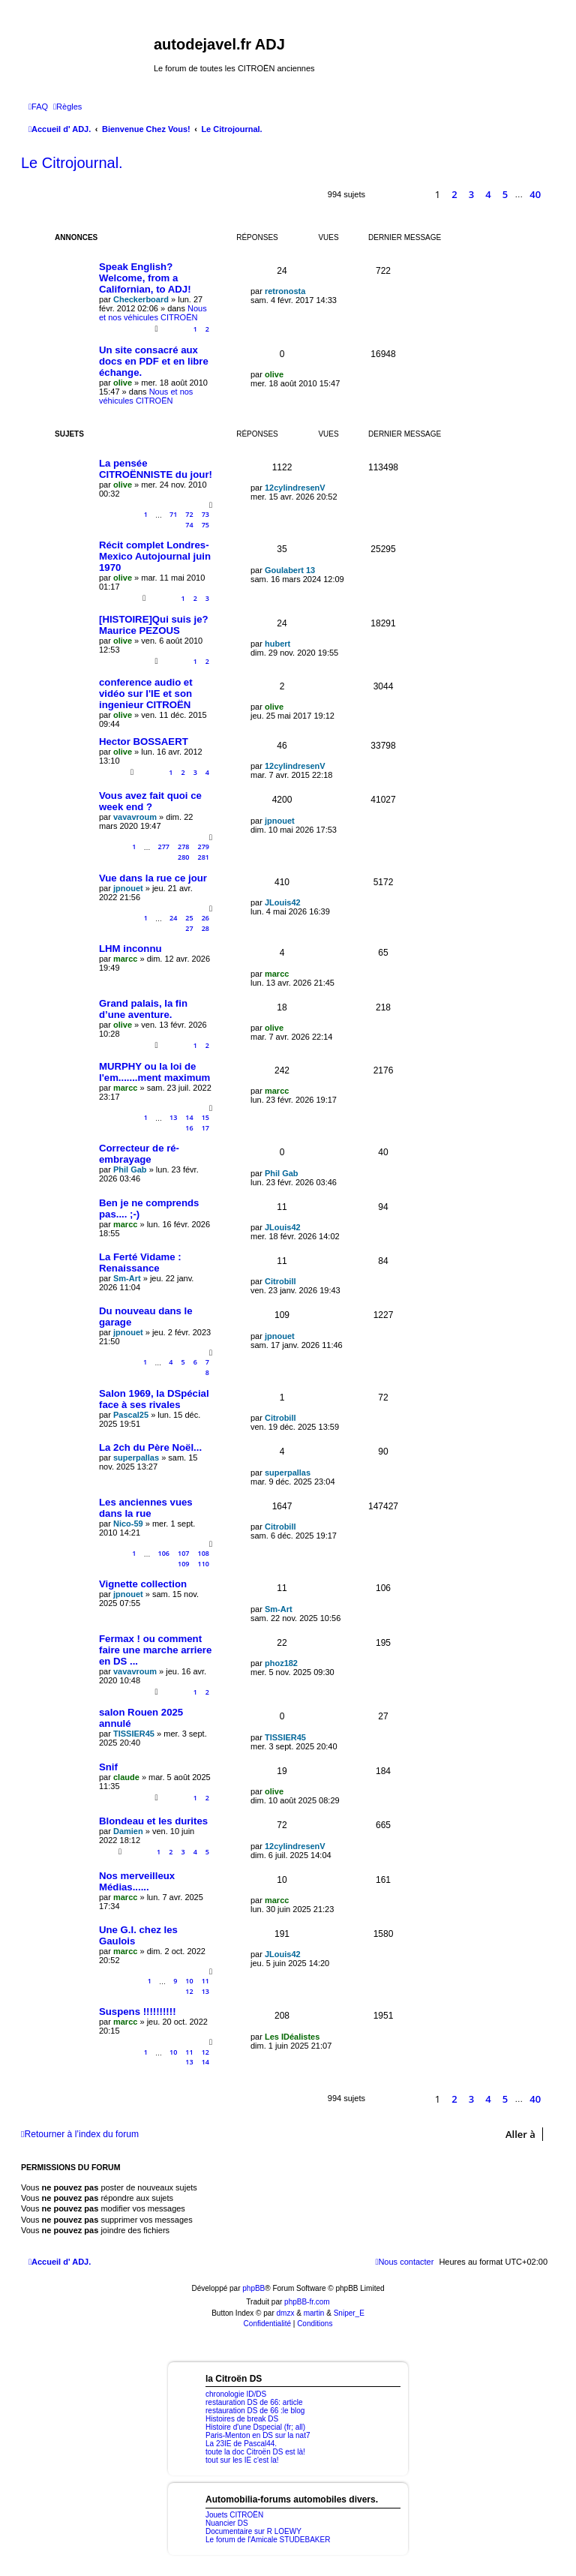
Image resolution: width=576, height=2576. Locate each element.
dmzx (286, 2313)
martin (314, 2313)
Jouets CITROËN (234, 2515)
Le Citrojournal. (72, 163)
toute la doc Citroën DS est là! (255, 2452)
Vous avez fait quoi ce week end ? (150, 801)
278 (183, 846)
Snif (108, 1767)
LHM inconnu (130, 948)
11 (205, 1981)
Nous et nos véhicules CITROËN (153, 313)
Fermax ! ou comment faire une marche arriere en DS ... (155, 1650)
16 (189, 1128)
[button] (412, 194)
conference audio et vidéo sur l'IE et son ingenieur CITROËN (146, 693)
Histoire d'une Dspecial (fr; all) (255, 2427)
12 (189, 1991)
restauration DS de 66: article (254, 2402)
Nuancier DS (227, 2523)
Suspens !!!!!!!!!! (137, 2011)
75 (205, 525)
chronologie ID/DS (236, 2394)
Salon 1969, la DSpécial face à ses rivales (154, 1399)
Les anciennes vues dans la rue (146, 1508)
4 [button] (487, 194)
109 (183, 1564)
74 (189, 525)
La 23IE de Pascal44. (241, 2443)
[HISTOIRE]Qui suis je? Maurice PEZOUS (153, 625)
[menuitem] (38, 107)
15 (205, 1117)
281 (203, 857)
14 (189, 1117)
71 (173, 514)
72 (189, 514)
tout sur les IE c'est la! (242, 2460)
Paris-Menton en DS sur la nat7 (258, 2435)
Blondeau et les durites (153, 1821)
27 (189, 928)
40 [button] (535, 194)
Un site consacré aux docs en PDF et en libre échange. (153, 361)
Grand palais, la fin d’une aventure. (143, 1009)
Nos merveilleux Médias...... (137, 1881)
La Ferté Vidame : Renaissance (140, 1262)
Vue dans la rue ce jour (153, 878)
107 (183, 1553)
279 (203, 846)
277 (164, 846)
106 (164, 1553)
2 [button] (454, 194)
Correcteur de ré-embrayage (139, 1153)
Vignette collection (143, 1584)
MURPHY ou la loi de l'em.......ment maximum (154, 1072)
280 (183, 857)
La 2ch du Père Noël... (150, 1447)
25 (189, 918)
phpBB (253, 2288)
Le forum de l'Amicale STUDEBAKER (268, 2539)
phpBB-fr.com (307, 2302)
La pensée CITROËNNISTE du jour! (155, 469)
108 (203, 1553)
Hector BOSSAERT (143, 741)
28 (205, 928)
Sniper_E (349, 2313)
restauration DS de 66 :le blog (255, 2410)
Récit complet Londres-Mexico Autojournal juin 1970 (155, 556)
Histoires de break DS (242, 2419)
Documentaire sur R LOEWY (254, 2531)
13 (173, 1117)
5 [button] (505, 194)
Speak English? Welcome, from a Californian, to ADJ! (145, 278)
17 (205, 1128)
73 (205, 514)
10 (189, 1981)
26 (205, 918)
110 (203, 1564)
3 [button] (471, 194)
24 (173, 918)
